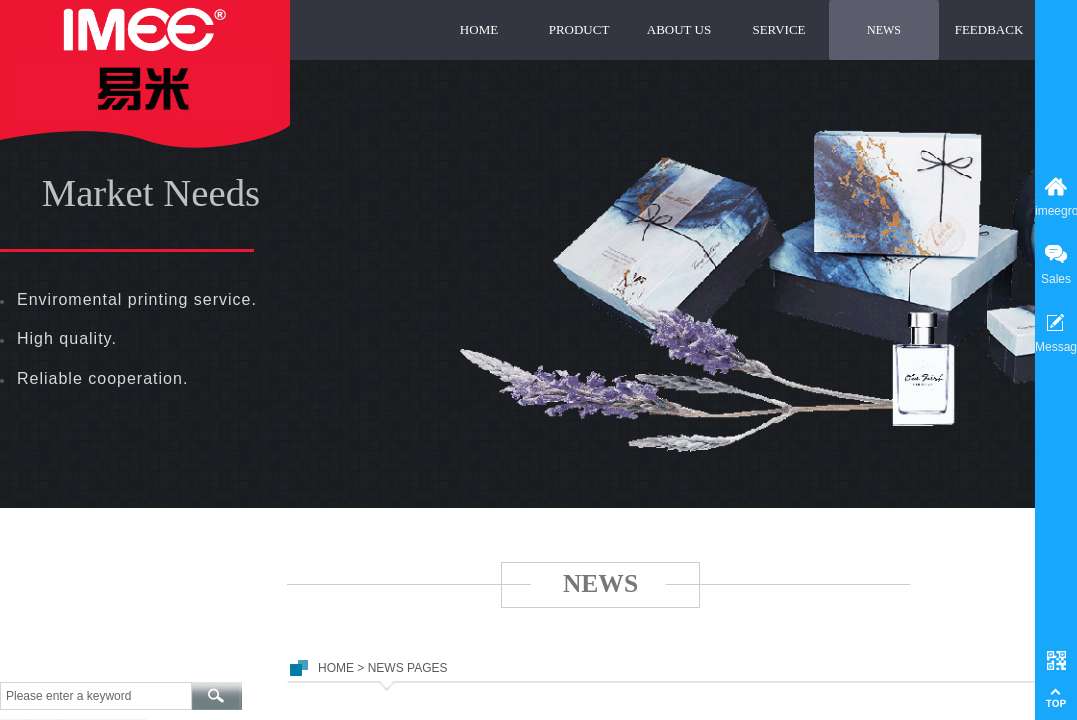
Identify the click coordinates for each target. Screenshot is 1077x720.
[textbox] (96, 696)
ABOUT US (679, 29)
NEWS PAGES (408, 668)
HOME (479, 29)
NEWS (884, 30)
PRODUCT (579, 29)
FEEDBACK (989, 29)
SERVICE (778, 29)
